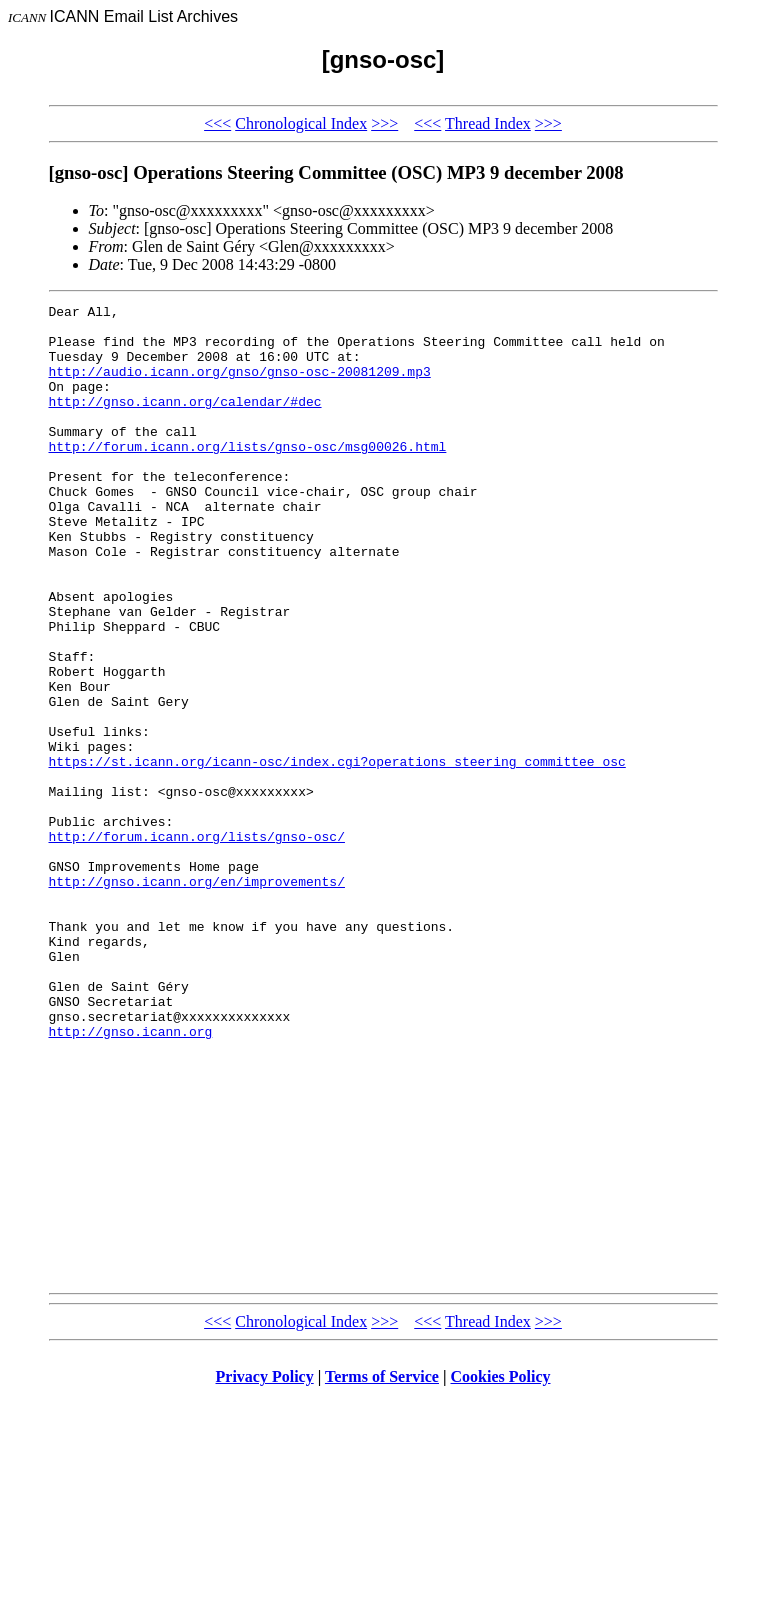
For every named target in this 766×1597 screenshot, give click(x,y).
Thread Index (488, 123)
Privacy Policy (265, 1571)
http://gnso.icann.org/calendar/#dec (185, 422)
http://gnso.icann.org (131, 1178)
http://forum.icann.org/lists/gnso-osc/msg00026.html (248, 476)
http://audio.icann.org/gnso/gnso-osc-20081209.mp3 (240, 386)
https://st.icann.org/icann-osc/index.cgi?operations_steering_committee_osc (337, 854)
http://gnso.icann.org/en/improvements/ (197, 998)
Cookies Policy (501, 1571)
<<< (217, 123)
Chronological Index (301, 123)
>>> (384, 123)
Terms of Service (382, 1571)
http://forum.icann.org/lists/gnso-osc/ (197, 944)
